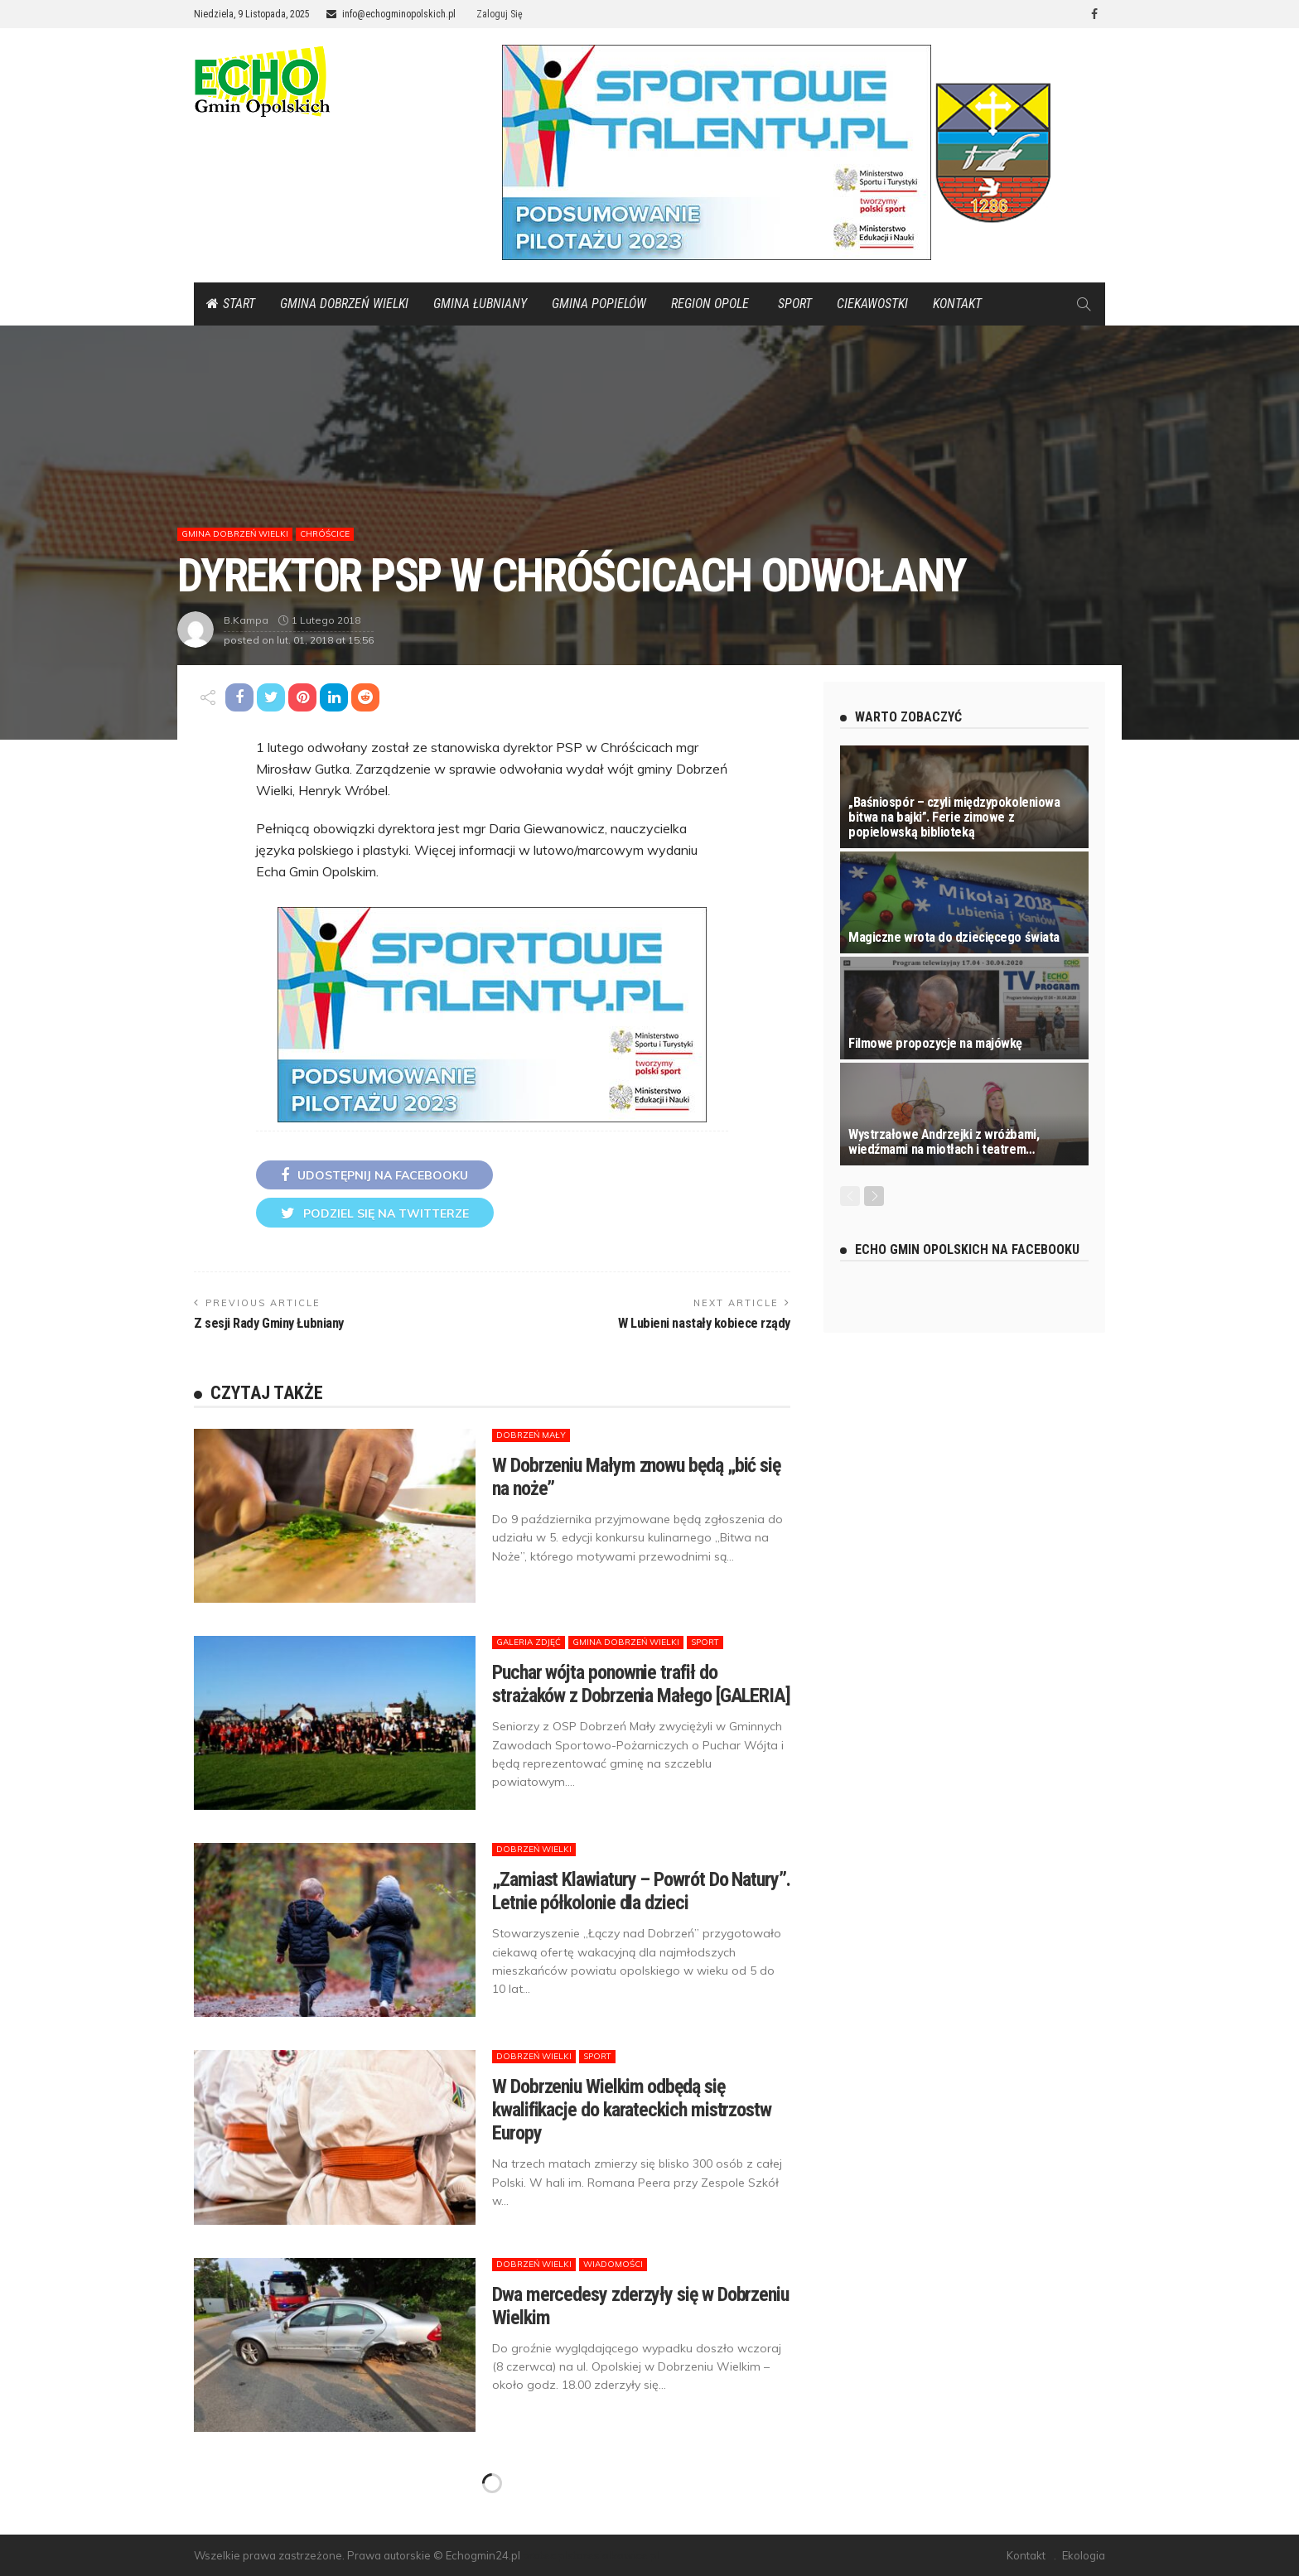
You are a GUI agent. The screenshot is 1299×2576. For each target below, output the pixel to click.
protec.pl (545, 2555)
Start (230, 303)
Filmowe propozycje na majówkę (935, 1043)
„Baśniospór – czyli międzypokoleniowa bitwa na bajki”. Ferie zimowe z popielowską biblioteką (954, 817)
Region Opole (710, 303)
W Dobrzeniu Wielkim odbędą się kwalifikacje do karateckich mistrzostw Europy (631, 2109)
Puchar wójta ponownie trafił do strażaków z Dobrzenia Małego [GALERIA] (641, 1684)
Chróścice (325, 533)
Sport (795, 303)
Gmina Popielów (599, 303)
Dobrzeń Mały (531, 1435)
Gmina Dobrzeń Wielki (344, 303)
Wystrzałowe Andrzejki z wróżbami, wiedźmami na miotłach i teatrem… (943, 1141)
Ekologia (1083, 2555)
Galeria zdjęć (528, 1642)
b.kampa (246, 620)
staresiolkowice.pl (613, 2555)
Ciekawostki (872, 303)
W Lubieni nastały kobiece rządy (704, 1323)
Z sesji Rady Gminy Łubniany (269, 1323)
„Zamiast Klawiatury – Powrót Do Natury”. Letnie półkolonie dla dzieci (641, 1891)
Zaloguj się (499, 14)
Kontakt (957, 303)
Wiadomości (613, 2264)
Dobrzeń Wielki (534, 1849)
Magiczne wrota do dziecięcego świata (954, 937)
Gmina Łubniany (480, 303)
